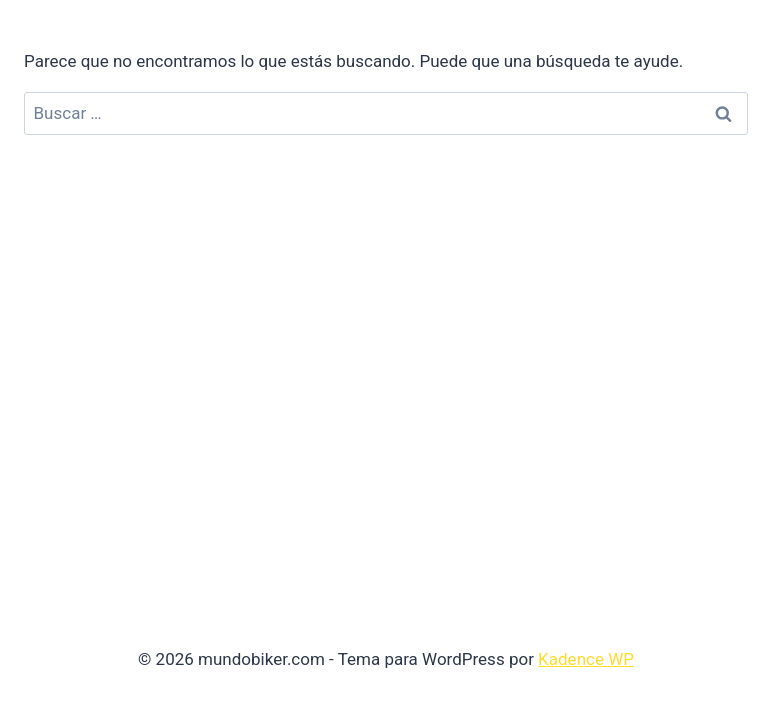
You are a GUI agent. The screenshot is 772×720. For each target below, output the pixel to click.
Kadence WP (586, 659)
